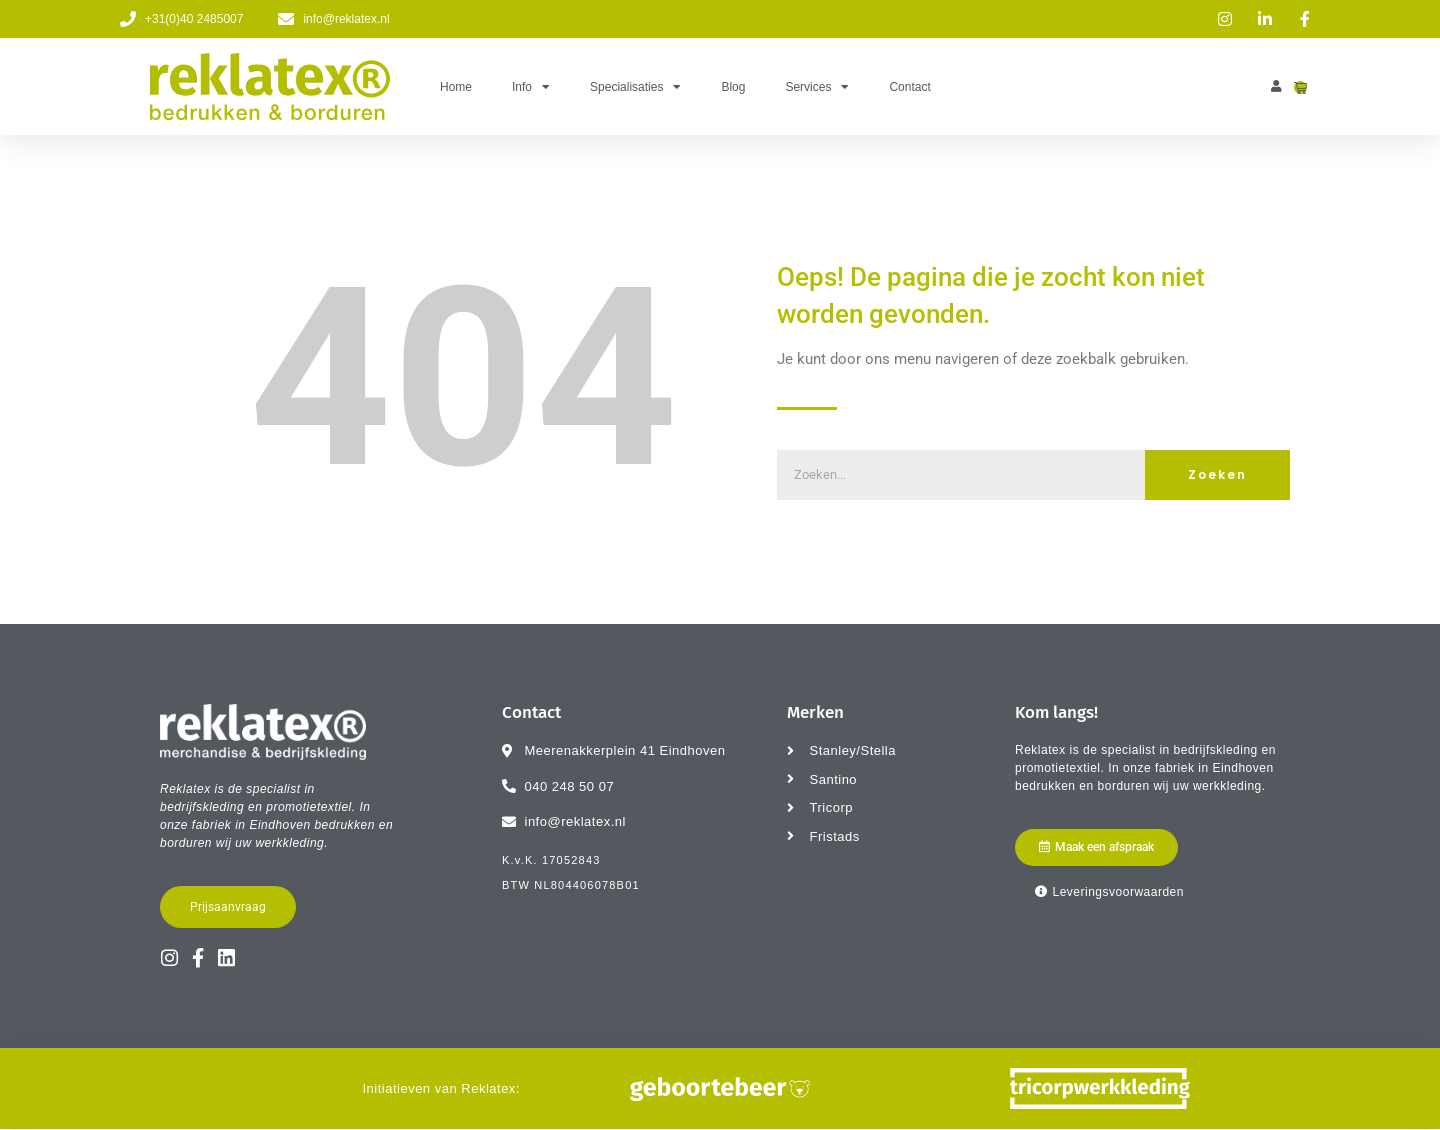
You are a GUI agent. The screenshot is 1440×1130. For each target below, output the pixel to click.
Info (531, 87)
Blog (733, 87)
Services (817, 87)
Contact (909, 87)
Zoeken (1217, 474)
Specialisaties (635, 87)
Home (456, 87)
